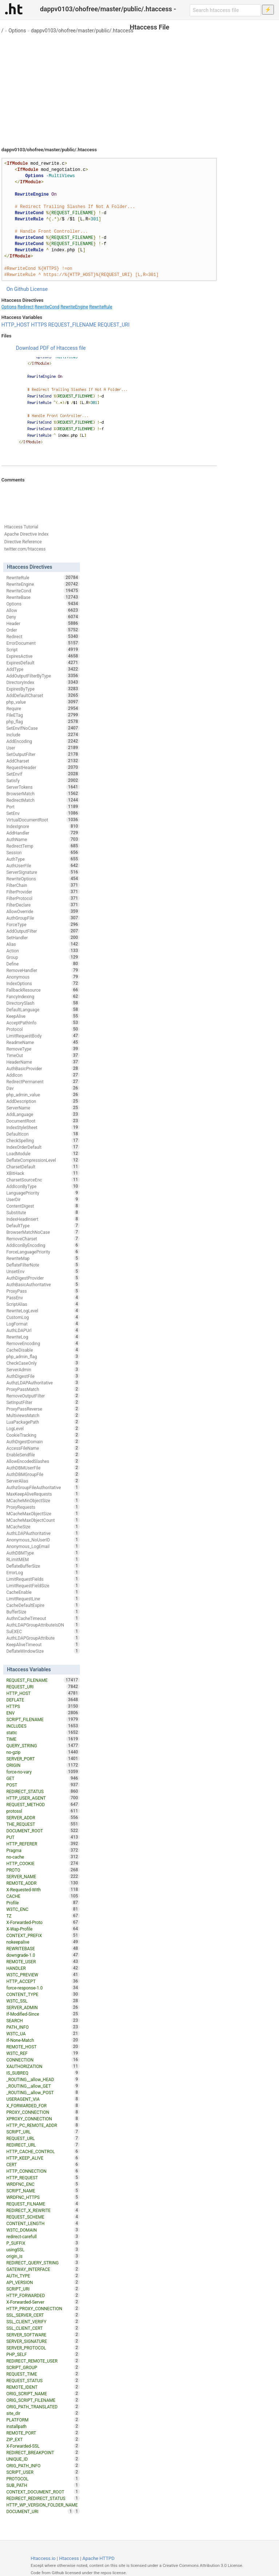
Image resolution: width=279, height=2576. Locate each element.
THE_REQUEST (43, 1824)
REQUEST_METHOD (43, 1804)
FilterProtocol (43, 898)
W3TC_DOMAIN (43, 2230)
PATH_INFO (43, 2027)
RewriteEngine (74, 306)
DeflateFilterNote (43, 1265)
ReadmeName (43, 1042)
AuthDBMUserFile (43, 1468)
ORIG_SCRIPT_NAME (43, 2393)
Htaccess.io (43, 2558)
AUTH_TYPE (43, 2276)
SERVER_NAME (43, 1876)
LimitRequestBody (43, 1036)
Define (43, 964)
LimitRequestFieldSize (43, 1585)
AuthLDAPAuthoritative (43, 1533)
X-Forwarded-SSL (43, 2446)
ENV (43, 1713)
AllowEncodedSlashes (43, 1461)
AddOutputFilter (43, 931)
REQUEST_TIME (43, 2374)
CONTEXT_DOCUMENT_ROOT (43, 2492)
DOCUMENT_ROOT (43, 1830)
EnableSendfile (43, 1454)
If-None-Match (43, 2040)
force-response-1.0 (43, 1988)
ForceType (43, 924)
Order (43, 630)
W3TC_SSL (43, 2001)
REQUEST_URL (43, 2138)
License (39, 289)
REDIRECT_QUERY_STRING (43, 2262)
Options (17, 30)
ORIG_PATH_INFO (43, 2465)
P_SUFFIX (43, 2243)
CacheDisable (43, 1350)
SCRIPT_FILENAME (43, 1719)
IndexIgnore (43, 826)
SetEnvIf (43, 774)
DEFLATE (43, 1700)
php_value (43, 702)
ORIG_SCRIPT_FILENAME (43, 2400)
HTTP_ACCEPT (43, 1981)
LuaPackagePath (43, 1422)
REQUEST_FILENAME (72, 325)
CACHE (43, 1896)
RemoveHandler (43, 970)
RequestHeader (43, 767)
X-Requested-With (43, 1889)
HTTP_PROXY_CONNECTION (43, 2308)
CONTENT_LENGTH (43, 2223)
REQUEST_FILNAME (43, 2204)
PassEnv (43, 1297)
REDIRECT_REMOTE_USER (43, 2361)
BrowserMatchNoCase (43, 1232)
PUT (43, 1837)
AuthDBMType (43, 1553)
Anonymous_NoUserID (43, 1540)
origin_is (43, 2256)
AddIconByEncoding (43, 1245)
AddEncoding (43, 741)
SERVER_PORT (43, 1758)
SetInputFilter (43, 1402)
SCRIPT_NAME (43, 2190)
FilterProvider (43, 892)
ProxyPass (43, 1291)
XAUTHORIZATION (43, 2066)
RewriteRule (100, 306)
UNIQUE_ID (43, 2459)
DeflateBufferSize (43, 1566)
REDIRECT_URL (43, 2145)
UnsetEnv (43, 1271)
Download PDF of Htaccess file (51, 348)
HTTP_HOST (15, 325)
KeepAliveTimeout (43, 1644)
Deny (43, 617)
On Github (18, 289)
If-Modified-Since (43, 2014)
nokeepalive (43, 1942)
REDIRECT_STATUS (43, 1791)
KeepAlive (43, 1016)
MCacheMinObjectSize (43, 1500)
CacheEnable (43, 1592)
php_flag (43, 721)
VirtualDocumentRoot (43, 820)
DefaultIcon (43, 1134)
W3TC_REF (43, 2053)
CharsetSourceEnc (43, 1180)
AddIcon (43, 1075)
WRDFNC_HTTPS (43, 2197)
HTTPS (39, 325)
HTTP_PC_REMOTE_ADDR (43, 2125)
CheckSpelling (43, 1140)
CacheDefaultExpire (43, 1605)
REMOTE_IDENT (43, 2387)
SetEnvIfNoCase (43, 728)
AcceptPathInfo (43, 1022)
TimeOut (43, 1055)
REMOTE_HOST (43, 2046)
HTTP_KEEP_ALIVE (43, 2158)
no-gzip (43, 1752)
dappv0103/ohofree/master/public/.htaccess (82, 30)
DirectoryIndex (43, 682)
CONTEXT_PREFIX (43, 1935)
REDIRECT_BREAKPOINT (43, 2452)
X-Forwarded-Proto (43, 1922)
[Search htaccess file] (225, 10)
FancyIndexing (43, 996)
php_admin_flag (43, 1356)
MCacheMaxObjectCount (43, 1520)
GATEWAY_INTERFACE (43, 2269)
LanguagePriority (43, 1193)
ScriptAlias (43, 1304)
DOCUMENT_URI (39, 2511)
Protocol (43, 1029)
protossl (43, 1811)
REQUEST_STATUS (43, 2380)
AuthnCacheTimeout (43, 1618)
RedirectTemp (43, 846)
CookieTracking (43, 1435)
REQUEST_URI (114, 325)
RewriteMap (43, 1258)
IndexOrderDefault (43, 1147)
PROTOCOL (43, 2478)
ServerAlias (43, 1481)
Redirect (25, 306)
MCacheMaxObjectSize (43, 1513)
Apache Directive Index (26, 534)
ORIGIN (43, 1765)
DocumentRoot (43, 1121)
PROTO (43, 1870)
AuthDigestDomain (43, 1441)
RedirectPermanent (43, 1081)
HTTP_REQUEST (43, 2177)
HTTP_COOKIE (43, 1863)
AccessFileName (43, 1448)
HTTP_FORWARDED (43, 2295)
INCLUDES (43, 1726)
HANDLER (43, 1968)
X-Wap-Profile (43, 1929)
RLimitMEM (43, 1559)
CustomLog (43, 1317)
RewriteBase (43, 597)
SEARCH (43, 2020)
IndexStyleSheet (43, 1127)
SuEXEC (43, 1631)
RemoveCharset (43, 1238)
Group (43, 957)
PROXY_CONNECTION (43, 2112)
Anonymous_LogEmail (43, 1546)
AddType (43, 669)
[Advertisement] (139, 87)
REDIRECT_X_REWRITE (43, 2210)
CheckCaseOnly (43, 1363)
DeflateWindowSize (43, 1651)
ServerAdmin (43, 1369)
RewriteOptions (43, 878)
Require (43, 708)
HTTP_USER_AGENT (43, 1798)
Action (43, 950)
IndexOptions (43, 983)
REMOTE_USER (43, 1961)
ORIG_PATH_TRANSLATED (43, 2406)
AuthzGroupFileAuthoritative (43, 1487)
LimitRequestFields (43, 1579)
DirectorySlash (43, 1003)
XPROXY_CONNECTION (43, 2118)
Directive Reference (23, 541)
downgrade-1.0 (43, 1955)
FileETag (43, 715)
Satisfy (43, 780)
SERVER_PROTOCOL (43, 2348)
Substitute (43, 1212)
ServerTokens (43, 787)
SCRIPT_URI (43, 2289)
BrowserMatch (43, 793)
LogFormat (43, 1324)
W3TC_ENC (43, 1909)
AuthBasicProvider (43, 1068)
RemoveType (43, 1049)
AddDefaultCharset (43, 695)
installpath (43, 2426)
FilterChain (43, 885)
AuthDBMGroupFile (43, 1474)
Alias (43, 944)
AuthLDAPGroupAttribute (43, 1638)
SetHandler (43, 937)
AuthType (43, 859)
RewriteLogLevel (43, 1310)
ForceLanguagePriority (43, 1252)
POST (43, 1785)
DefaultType (43, 1225)
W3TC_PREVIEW (43, 1974)
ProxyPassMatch (43, 1389)
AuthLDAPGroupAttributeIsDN (43, 1625)
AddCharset (43, 761)
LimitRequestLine (43, 1598)
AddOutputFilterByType (43, 676)
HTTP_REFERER (43, 1844)
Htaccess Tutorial (21, 526)
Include (43, 734)
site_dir (43, 2413)
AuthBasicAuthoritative (43, 1284)
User (43, 748)
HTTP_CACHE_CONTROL (43, 2151)
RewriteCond (47, 306)
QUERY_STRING (43, 1745)
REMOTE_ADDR (43, 1883)
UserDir (43, 1199)
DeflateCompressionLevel (43, 1160)
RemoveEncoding (43, 1343)
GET (43, 1778)
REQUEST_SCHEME (43, 2217)
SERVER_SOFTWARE (43, 2334)
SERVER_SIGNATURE (43, 2341)
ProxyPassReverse (43, 1409)
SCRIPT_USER (43, 2472)
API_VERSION (43, 2282)
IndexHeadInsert (43, 1219)
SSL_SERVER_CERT (43, 2315)
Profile (43, 1902)
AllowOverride (43, 911)
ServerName (43, 1108)
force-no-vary (43, 1772)
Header (43, 623)
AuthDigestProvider (43, 1278)
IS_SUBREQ (43, 2073)
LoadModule (43, 1153)
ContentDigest (43, 1206)
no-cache (43, 1857)
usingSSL (43, 2249)
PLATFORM (43, 2420)
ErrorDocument (43, 643)
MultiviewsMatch (43, 1415)
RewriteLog (43, 1337)
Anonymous (43, 977)
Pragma (43, 1850)
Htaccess (69, 2558)
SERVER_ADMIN (43, 2007)
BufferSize (43, 1612)
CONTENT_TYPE (43, 1994)
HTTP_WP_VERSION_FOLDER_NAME (43, 2505)
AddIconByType (43, 1186)
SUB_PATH (43, 2485)
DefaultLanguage (43, 1009)
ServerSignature (43, 872)
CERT (43, 2164)
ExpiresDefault (43, 662)
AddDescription (43, 1101)
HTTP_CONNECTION (43, 2171)
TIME (43, 1739)
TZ (43, 1916)
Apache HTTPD (98, 2558)
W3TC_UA (43, 2033)
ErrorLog (43, 1572)
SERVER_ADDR (43, 1817)
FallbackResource (43, 990)
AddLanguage (43, 1114)
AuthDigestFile (43, 1376)
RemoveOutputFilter (43, 1396)
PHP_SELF (43, 2354)
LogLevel (43, 1428)
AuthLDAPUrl (43, 1330)
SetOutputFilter (43, 754)
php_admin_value (43, 1094)
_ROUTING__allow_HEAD (43, 2079)
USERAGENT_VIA (43, 2099)
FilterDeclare (43, 905)
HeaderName (43, 1062)
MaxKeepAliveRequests (43, 1494)
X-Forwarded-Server (43, 2302)
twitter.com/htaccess (25, 549)
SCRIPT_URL (43, 2132)
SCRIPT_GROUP (43, 2367)
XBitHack (43, 1173)
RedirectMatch (43, 800)
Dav (43, 1088)
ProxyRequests (43, 1507)
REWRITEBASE (43, 1948)
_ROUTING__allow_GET (43, 2086)
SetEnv (43, 813)
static (43, 1732)
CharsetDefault (43, 1166)
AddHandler (43, 833)
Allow (43, 610)
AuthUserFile (43, 865)
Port (43, 806)
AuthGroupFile (43, 918)
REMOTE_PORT (43, 2433)
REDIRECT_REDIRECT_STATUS (43, 2498)
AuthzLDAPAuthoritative (43, 1382)
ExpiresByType (43, 689)
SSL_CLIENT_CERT (43, 2328)
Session (43, 852)
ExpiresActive (43, 656)
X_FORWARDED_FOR (43, 2105)
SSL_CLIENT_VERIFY (43, 2321)
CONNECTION (43, 2060)
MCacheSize (43, 1526)
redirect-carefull (43, 2236)
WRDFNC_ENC (43, 2184)
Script (43, 649)
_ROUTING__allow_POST (43, 2092)
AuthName (43, 839)
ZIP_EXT (43, 2439)
